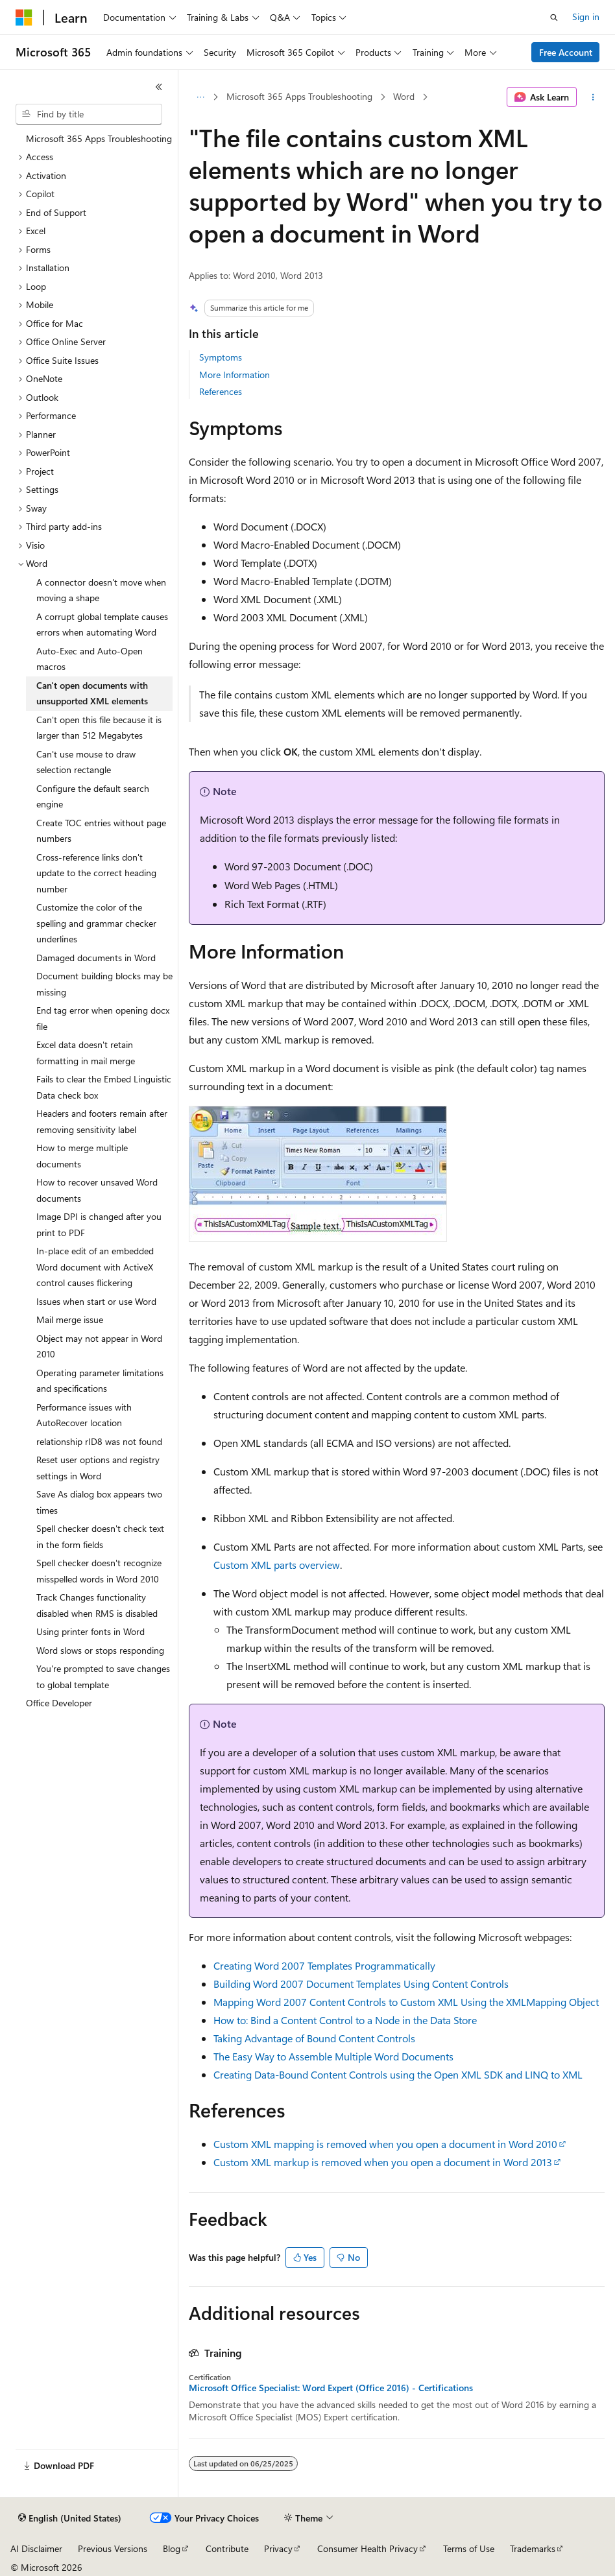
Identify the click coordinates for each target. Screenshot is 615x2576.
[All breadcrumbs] (200, 97)
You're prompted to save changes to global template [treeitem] (103, 1676)
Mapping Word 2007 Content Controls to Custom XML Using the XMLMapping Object (406, 2002)
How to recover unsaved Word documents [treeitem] (97, 1190)
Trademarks (532, 2548)
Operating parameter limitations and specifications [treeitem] (99, 1380)
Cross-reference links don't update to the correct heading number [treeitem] (96, 873)
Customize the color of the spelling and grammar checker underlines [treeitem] (96, 923)
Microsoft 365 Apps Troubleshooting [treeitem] (99, 138)
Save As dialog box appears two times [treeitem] (99, 1502)
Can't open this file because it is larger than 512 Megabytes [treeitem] (99, 727)
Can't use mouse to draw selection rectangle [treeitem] (86, 762)
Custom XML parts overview (276, 1564)
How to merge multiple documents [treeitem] (82, 1155)
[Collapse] (159, 87)
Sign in (585, 16)
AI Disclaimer (36, 2548)
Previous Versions (112, 2548)
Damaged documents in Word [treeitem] (96, 957)
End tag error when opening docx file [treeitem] (102, 1018)
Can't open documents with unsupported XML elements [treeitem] (92, 693)
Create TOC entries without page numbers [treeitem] (101, 831)
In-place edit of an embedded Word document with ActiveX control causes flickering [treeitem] (95, 1267)
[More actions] (593, 97)
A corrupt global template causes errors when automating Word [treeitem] (102, 624)
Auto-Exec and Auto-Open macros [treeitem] (89, 659)
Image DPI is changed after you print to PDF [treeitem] (99, 1224)
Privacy (278, 2548)
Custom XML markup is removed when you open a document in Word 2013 (382, 2162)
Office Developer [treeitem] (59, 1703)
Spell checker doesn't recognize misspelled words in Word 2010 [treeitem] (99, 1570)
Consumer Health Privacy (367, 2548)
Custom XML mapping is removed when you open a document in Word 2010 (385, 2144)
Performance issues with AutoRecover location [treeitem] (84, 1415)
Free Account (565, 52)
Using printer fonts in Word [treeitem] (90, 1631)
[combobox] (89, 114)
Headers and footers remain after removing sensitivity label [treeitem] (101, 1121)
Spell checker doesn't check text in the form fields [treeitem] (100, 1536)
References (220, 391)
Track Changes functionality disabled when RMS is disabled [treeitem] (97, 1605)
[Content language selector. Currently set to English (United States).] (69, 2518)
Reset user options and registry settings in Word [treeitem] (98, 1467)
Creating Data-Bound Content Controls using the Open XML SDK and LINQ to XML (398, 2074)
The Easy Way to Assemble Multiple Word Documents (333, 2056)
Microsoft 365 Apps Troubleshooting (299, 96)
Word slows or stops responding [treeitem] (100, 1650)
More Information (234, 374)
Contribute (227, 2548)
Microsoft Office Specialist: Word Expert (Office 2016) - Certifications (331, 2388)
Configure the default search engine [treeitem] (92, 796)
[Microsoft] (24, 17)
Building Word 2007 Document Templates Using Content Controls (361, 1983)
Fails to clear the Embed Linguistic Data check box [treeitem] (103, 1087)
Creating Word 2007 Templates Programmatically (324, 1965)
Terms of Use (468, 2548)
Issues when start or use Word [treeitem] (96, 1301)
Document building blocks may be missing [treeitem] (104, 984)
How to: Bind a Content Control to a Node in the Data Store (345, 2020)
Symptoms (220, 357)
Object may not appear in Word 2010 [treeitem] (99, 1346)
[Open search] (554, 17)
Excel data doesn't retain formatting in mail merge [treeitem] (85, 1052)
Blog (171, 2548)
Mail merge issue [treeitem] (69, 1319)
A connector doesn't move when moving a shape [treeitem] (101, 590)
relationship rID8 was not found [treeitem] (99, 1441)
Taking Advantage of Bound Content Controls (314, 2038)
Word (404, 96)
